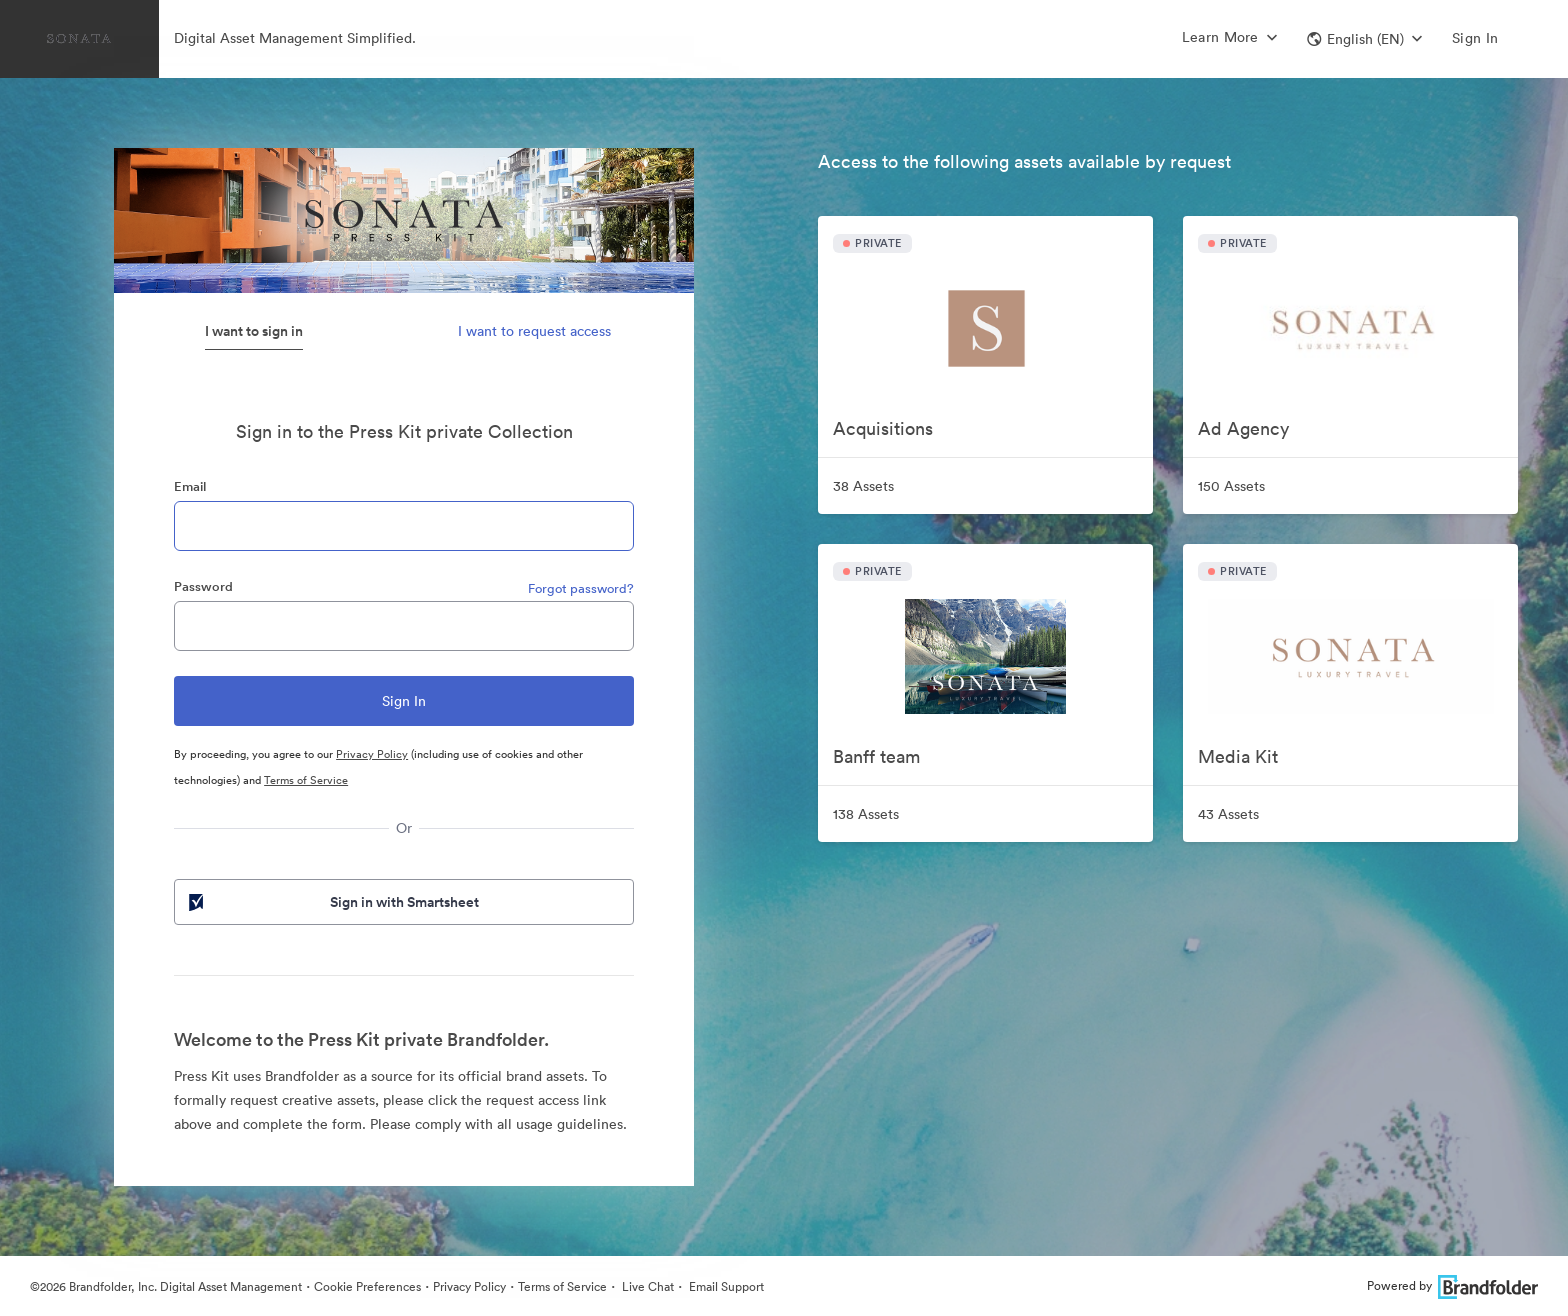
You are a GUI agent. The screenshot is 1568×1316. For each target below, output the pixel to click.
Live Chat (646, 1286)
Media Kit (1238, 756)
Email (190, 486)
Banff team (876, 756)
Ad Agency (1243, 428)
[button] (1364, 39)
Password (203, 586)
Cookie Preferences (367, 1286)
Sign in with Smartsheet (332, 902)
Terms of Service (306, 780)
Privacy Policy (372, 754)
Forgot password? (581, 588)
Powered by (1452, 1285)
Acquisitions (883, 428)
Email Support (725, 1286)
